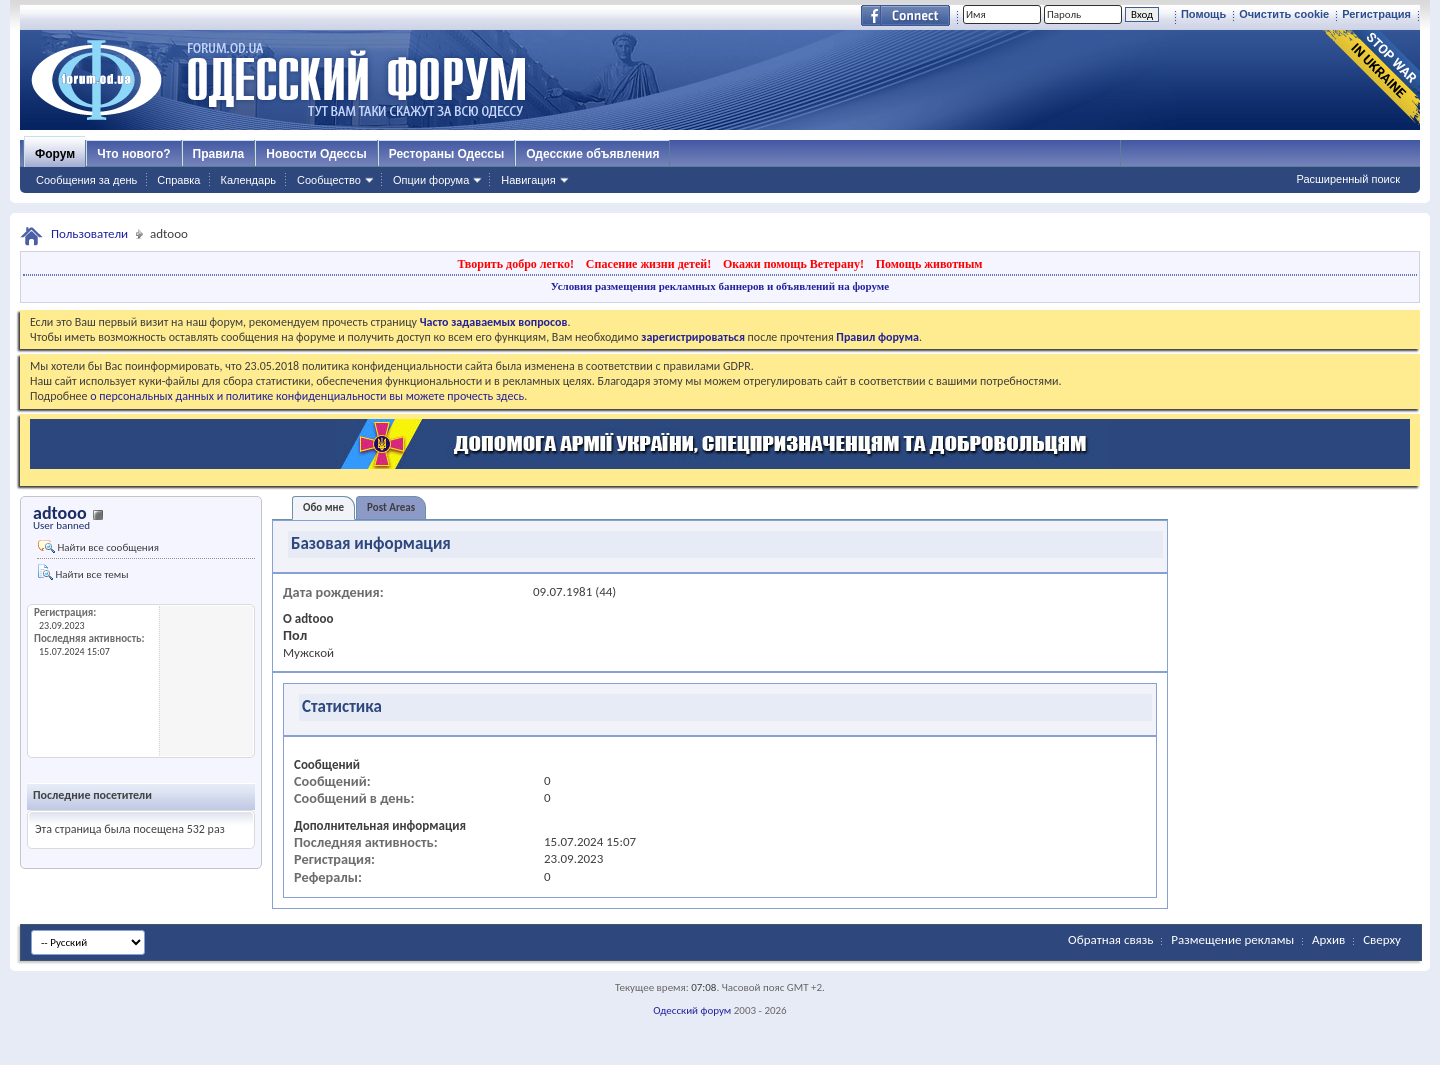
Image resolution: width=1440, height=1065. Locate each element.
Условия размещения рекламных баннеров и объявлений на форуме (720, 286)
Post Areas (391, 507)
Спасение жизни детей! (648, 264)
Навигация (528, 180)
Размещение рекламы (1232, 939)
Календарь (248, 180)
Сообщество (329, 180)
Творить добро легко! (515, 264)
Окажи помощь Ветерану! (793, 264)
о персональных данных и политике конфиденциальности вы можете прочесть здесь (307, 396)
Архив (1328, 939)
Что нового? (133, 154)
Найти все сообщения (98, 547)
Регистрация (1376, 14)
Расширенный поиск (1348, 179)
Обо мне (323, 507)
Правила (219, 154)
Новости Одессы (316, 154)
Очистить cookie (1284, 14)
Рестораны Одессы (447, 154)
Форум (55, 154)
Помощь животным (929, 264)
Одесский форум (692, 1010)
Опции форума (431, 180)
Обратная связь (1110, 939)
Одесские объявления (592, 154)
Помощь (1203, 14)
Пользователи (89, 233)
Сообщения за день (86, 180)
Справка (178, 180)
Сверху (1382, 939)
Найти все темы (83, 572)
